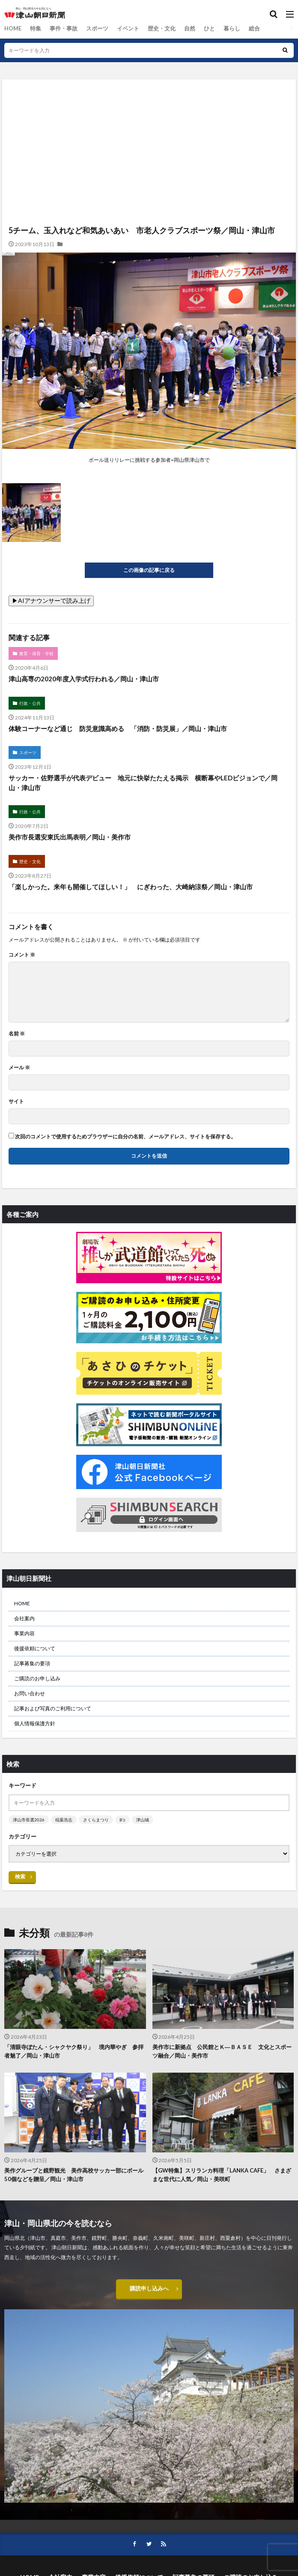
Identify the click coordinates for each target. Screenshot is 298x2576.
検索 (20, 1876)
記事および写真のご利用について (52, 1708)
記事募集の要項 (32, 1663)
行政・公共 (30, 703)
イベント (121, 28)
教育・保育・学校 (36, 653)
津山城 (142, 1819)
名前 (17, 1033)
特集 (34, 28)
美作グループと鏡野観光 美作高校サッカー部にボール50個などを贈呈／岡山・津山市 (73, 2174)
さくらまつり (96, 1819)
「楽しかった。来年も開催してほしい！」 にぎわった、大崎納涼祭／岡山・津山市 (131, 887)
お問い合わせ (29, 1693)
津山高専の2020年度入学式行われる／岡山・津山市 (84, 679)
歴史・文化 (153, 28)
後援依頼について (34, 1648)
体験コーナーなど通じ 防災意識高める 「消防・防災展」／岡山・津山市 (118, 728)
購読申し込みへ (149, 2289)
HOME (12, 28)
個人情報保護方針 (34, 1723)
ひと (198, 28)
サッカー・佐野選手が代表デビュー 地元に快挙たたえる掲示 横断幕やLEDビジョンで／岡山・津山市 (143, 782)
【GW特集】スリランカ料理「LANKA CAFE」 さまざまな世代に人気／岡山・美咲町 (221, 2174)
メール (19, 1067)
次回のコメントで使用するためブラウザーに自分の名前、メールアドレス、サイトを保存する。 (125, 1136)
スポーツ (92, 28)
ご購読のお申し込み (37, 1678)
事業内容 (24, 1633)
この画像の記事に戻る (149, 570)
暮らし (219, 28)
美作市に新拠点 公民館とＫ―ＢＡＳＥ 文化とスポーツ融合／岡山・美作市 (222, 2051)
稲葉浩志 (63, 1819)
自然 (179, 28)
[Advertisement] (149, 116)
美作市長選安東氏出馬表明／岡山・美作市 (70, 837)
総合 (241, 28)
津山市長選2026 (29, 1819)
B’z (122, 1819)
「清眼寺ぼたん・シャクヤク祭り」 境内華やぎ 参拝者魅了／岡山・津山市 (73, 2051)
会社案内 (24, 1618)
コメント (22, 954)
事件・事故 (60, 28)
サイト (16, 1101)
